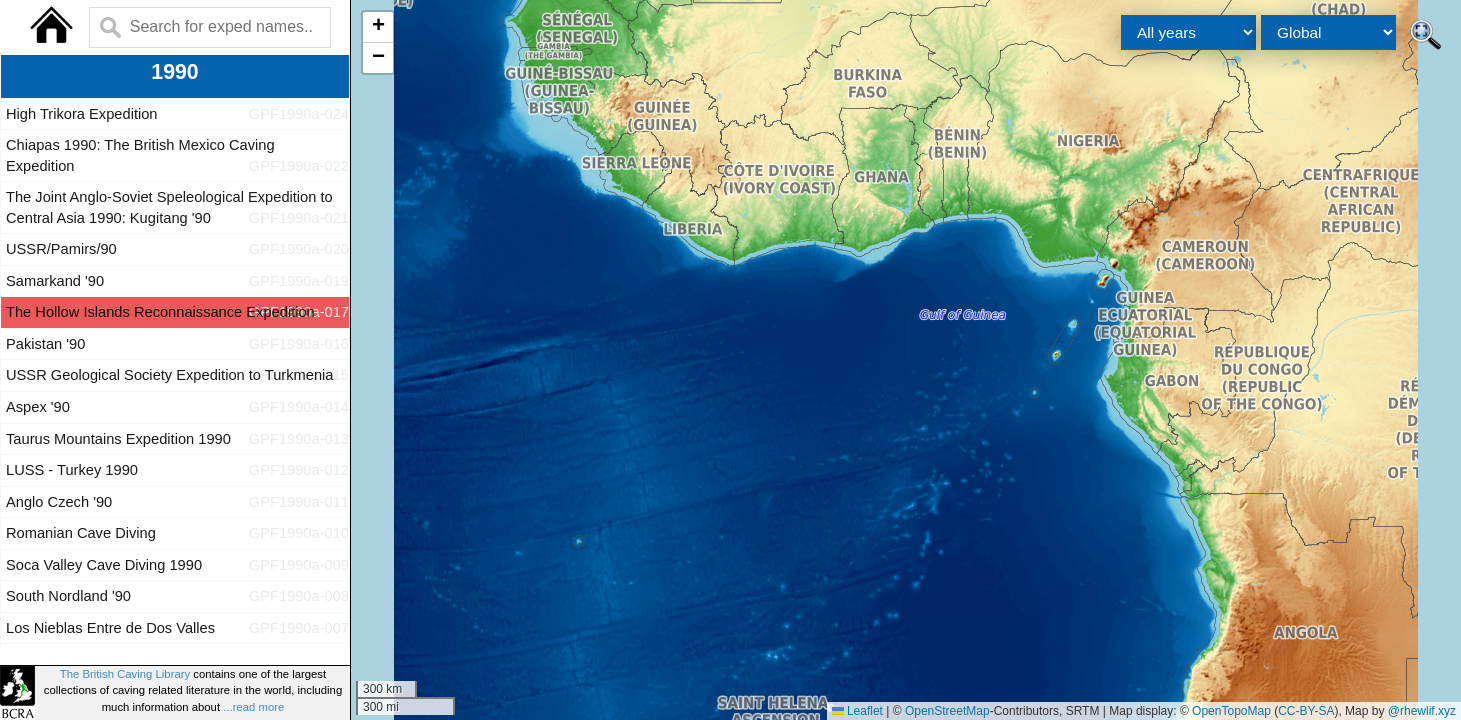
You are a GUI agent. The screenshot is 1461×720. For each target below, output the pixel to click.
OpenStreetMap (947, 711)
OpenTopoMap (1231, 711)
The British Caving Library (125, 674)
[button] (378, 27)
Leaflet (857, 711)
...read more (253, 707)
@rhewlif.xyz (1422, 711)
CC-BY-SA (1306, 711)
